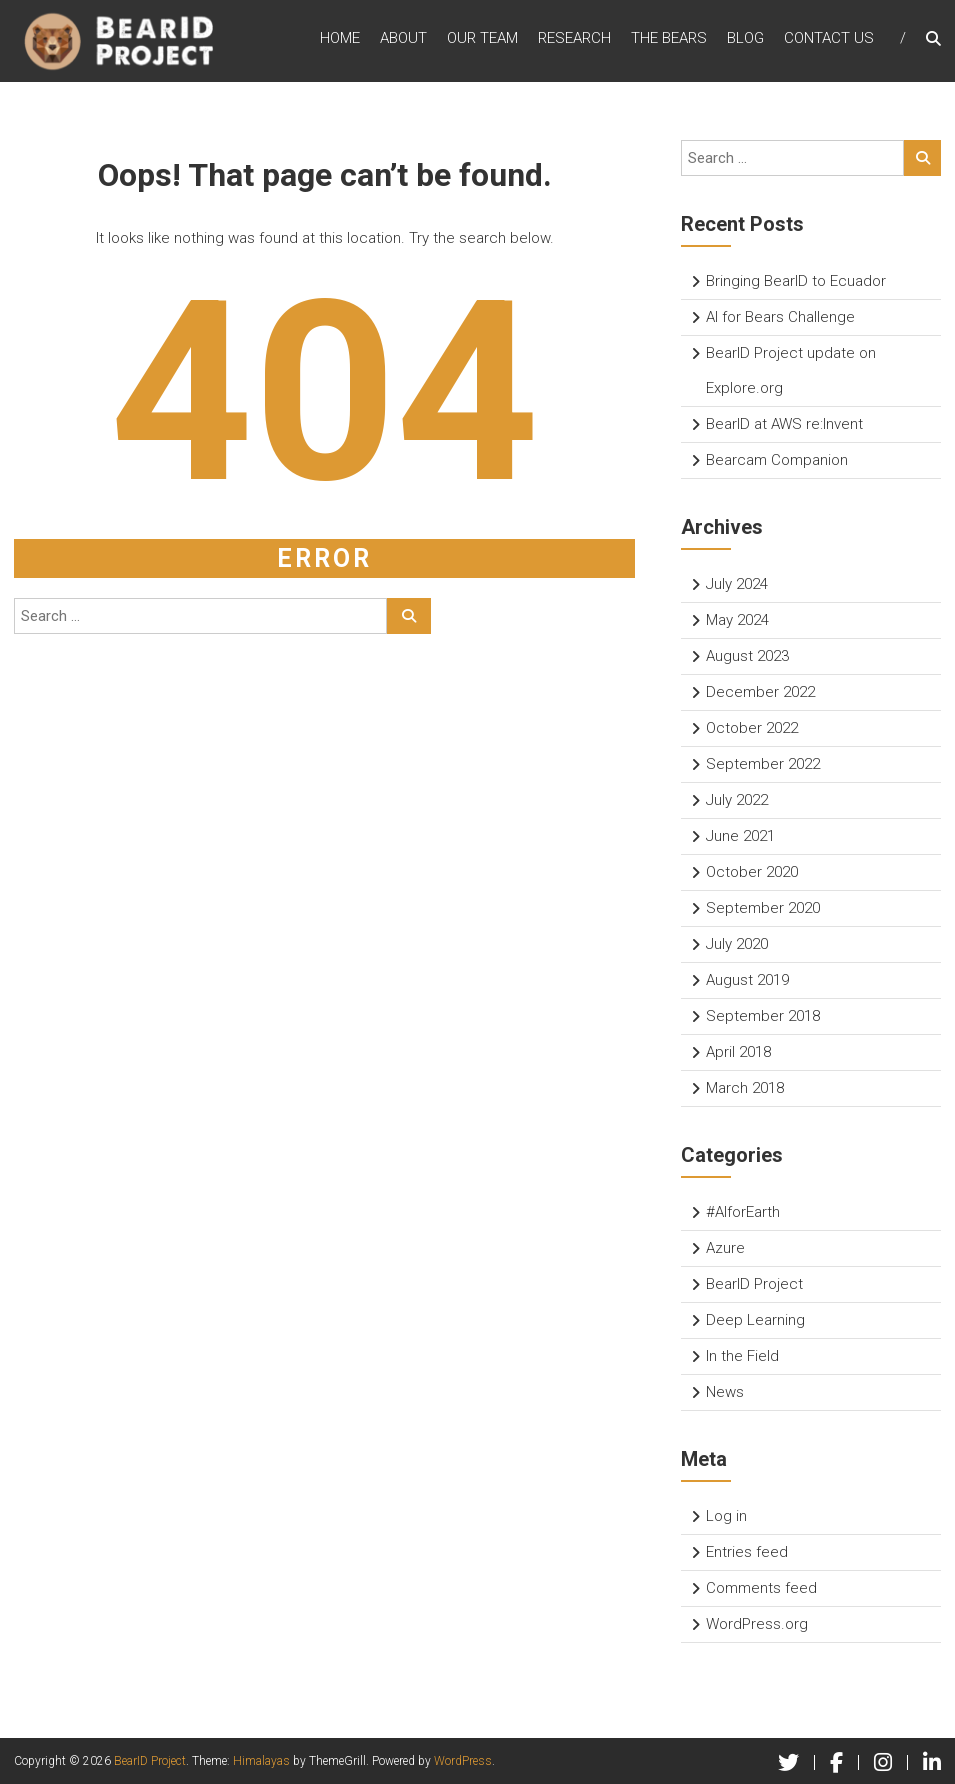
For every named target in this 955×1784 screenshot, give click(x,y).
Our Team (482, 39)
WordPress (463, 1761)
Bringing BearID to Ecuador (796, 281)
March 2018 (745, 1088)
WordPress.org (757, 1624)
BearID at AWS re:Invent (784, 424)
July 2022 (737, 800)
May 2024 (737, 620)
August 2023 (747, 656)
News (725, 1392)
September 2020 (763, 908)
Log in (726, 1516)
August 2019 (747, 980)
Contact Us (829, 39)
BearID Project (754, 1284)
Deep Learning (755, 1320)
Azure (725, 1248)
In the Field (742, 1356)
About (403, 39)
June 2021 (740, 836)
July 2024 (737, 584)
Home (340, 39)
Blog (745, 39)
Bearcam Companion (777, 460)
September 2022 (763, 764)
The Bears (669, 39)
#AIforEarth (743, 1212)
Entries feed (747, 1552)
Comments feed (761, 1588)
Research (574, 39)
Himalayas (261, 1761)
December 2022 (760, 692)
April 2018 (738, 1052)
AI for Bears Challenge (780, 317)
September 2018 (763, 1016)
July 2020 (737, 944)
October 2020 (752, 872)
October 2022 (752, 728)
